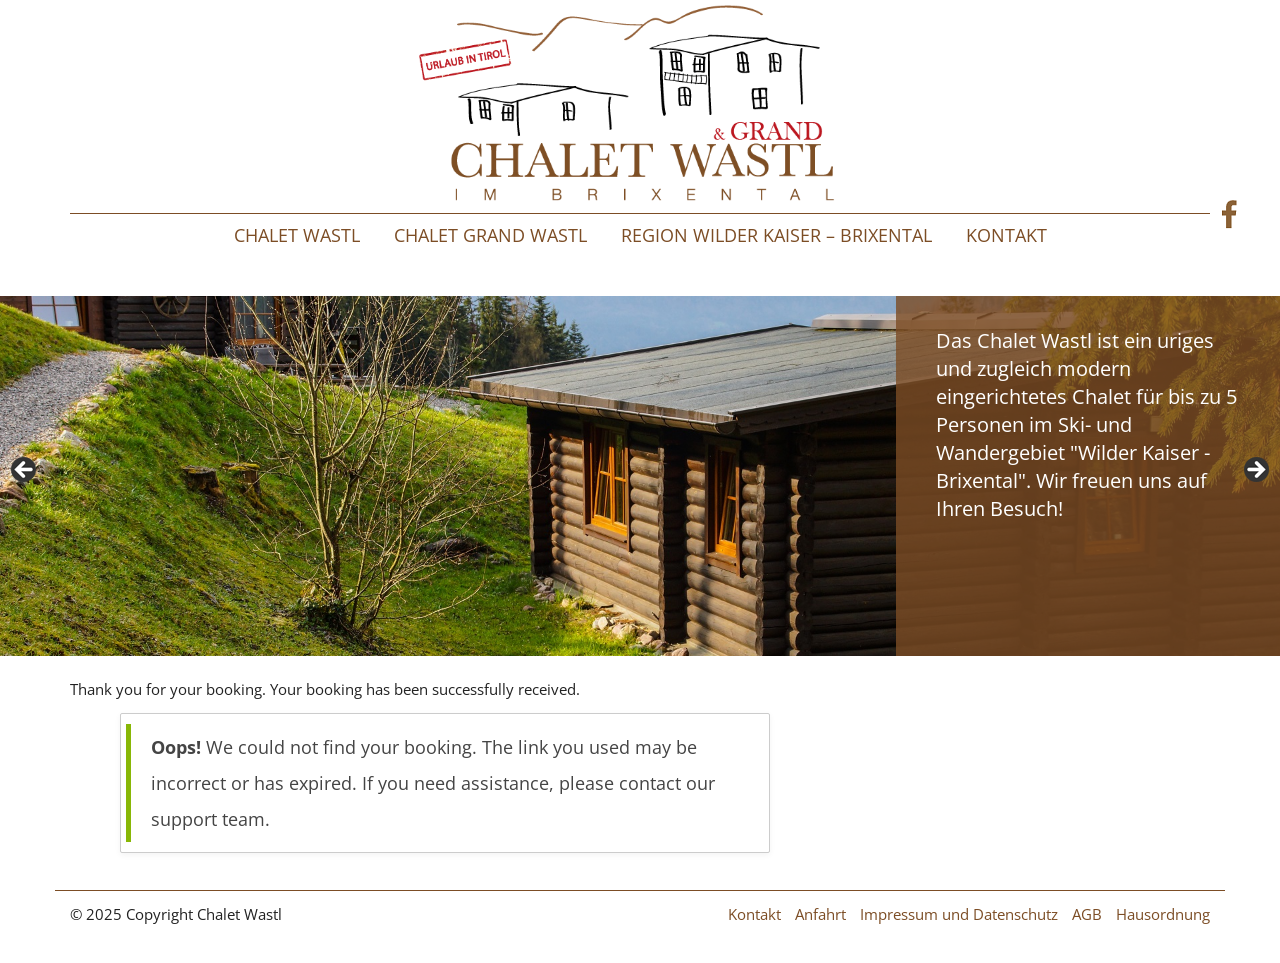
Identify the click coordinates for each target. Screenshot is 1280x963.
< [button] (25, 471)
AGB (1087, 914)
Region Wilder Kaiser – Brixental (776, 235)
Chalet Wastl (297, 235)
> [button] (1255, 471)
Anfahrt (820, 914)
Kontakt (1006, 235)
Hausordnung (1163, 914)
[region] (640, 476)
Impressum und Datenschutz (959, 914)
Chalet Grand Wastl (490, 235)
